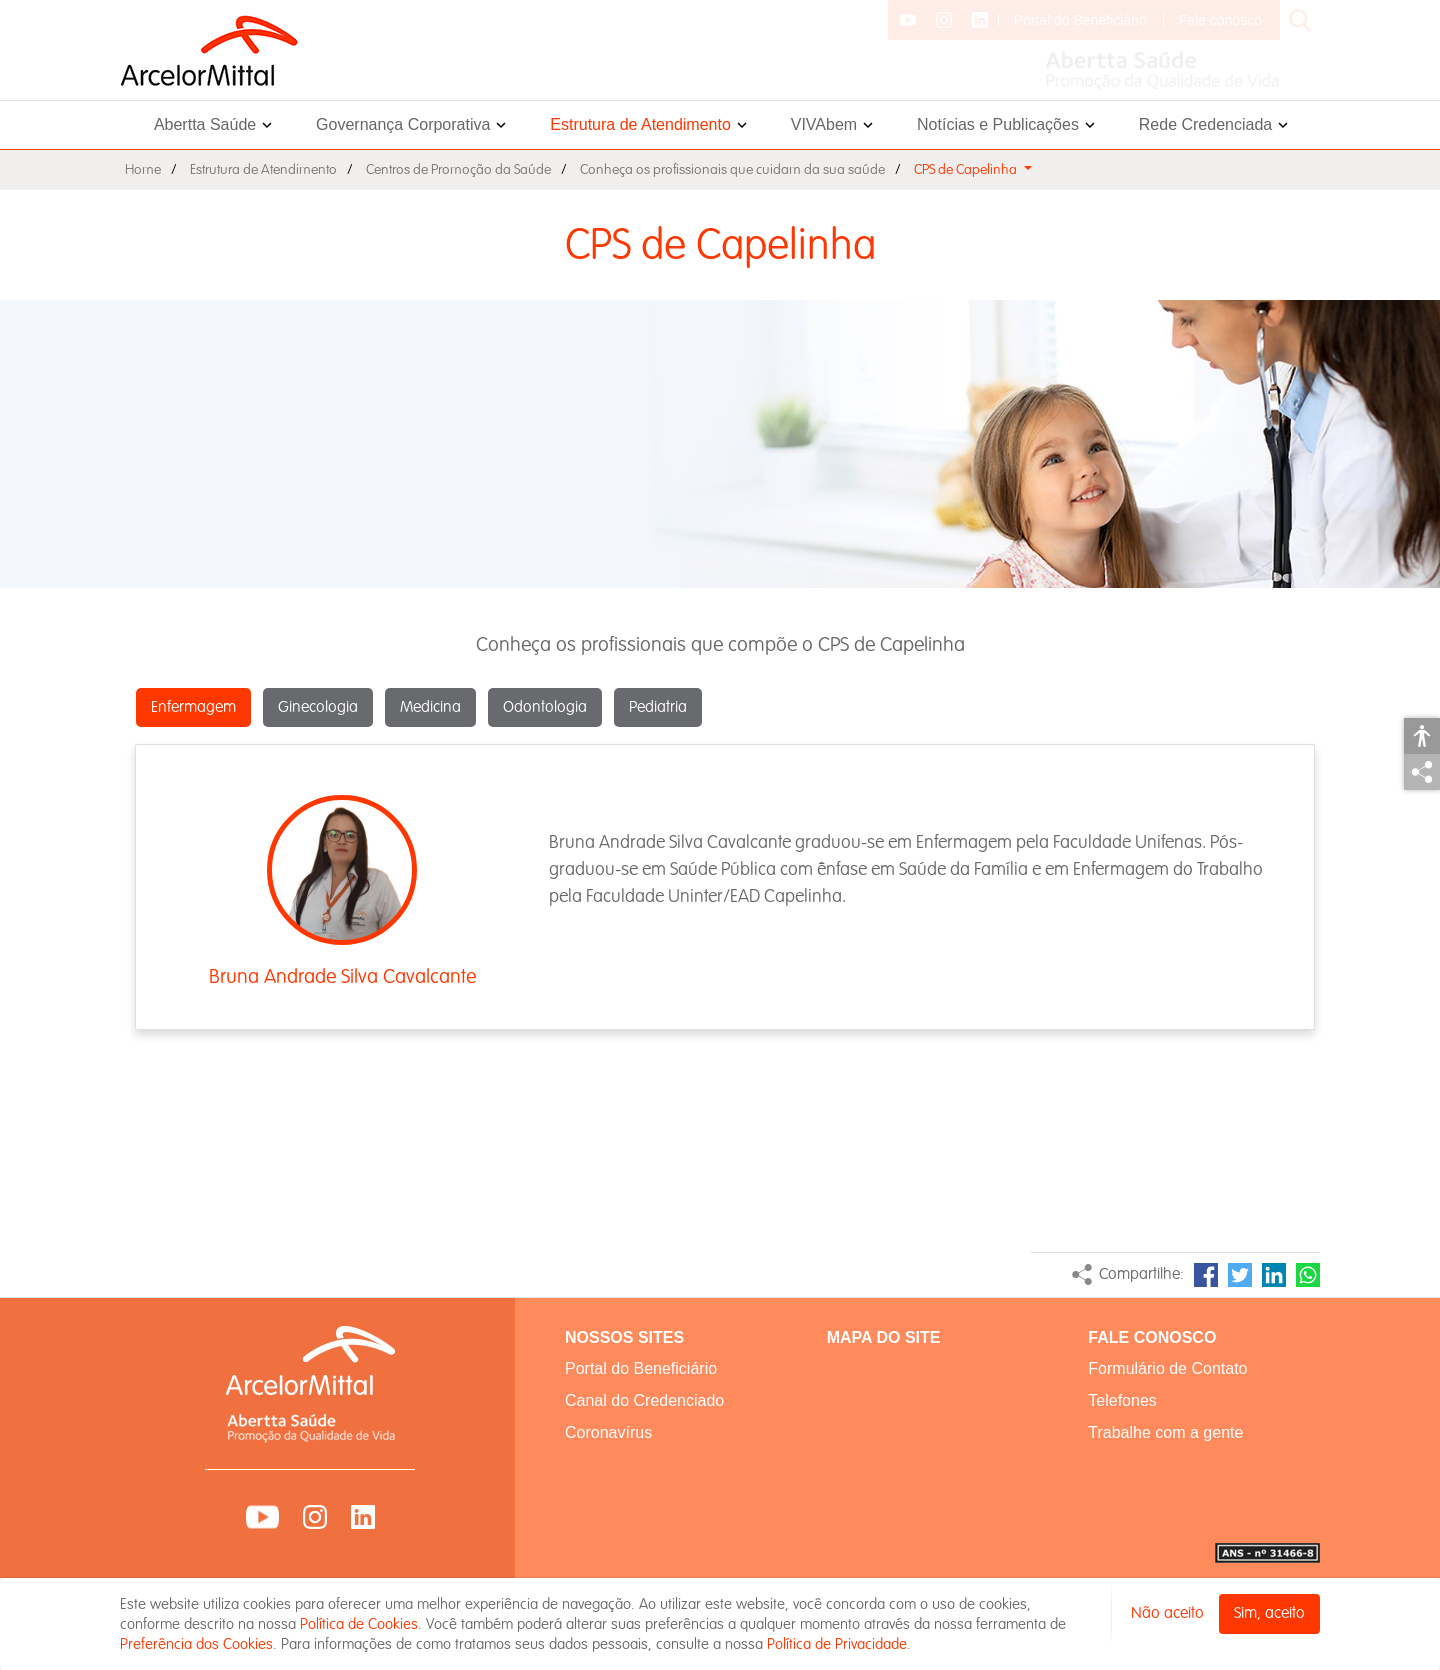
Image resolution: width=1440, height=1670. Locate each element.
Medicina (430, 707)
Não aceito (1167, 1613)
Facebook (1206, 1275)
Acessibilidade (1422, 736)
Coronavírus (608, 1432)
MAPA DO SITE (884, 1337)
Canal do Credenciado (644, 1400)
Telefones (1122, 1400)
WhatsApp (1308, 1275)
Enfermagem (193, 707)
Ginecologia (318, 707)
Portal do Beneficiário (1080, 20)
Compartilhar (1422, 772)
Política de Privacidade (837, 1644)
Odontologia (545, 707)
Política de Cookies (359, 1624)
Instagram (315, 1517)
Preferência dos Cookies (196, 1644)
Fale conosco (1220, 20)
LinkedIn (1274, 1275)
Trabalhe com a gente (1165, 1432)
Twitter (1240, 1275)
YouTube (262, 1517)
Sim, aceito (1269, 1613)
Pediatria (658, 707)
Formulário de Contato (1167, 1368)
